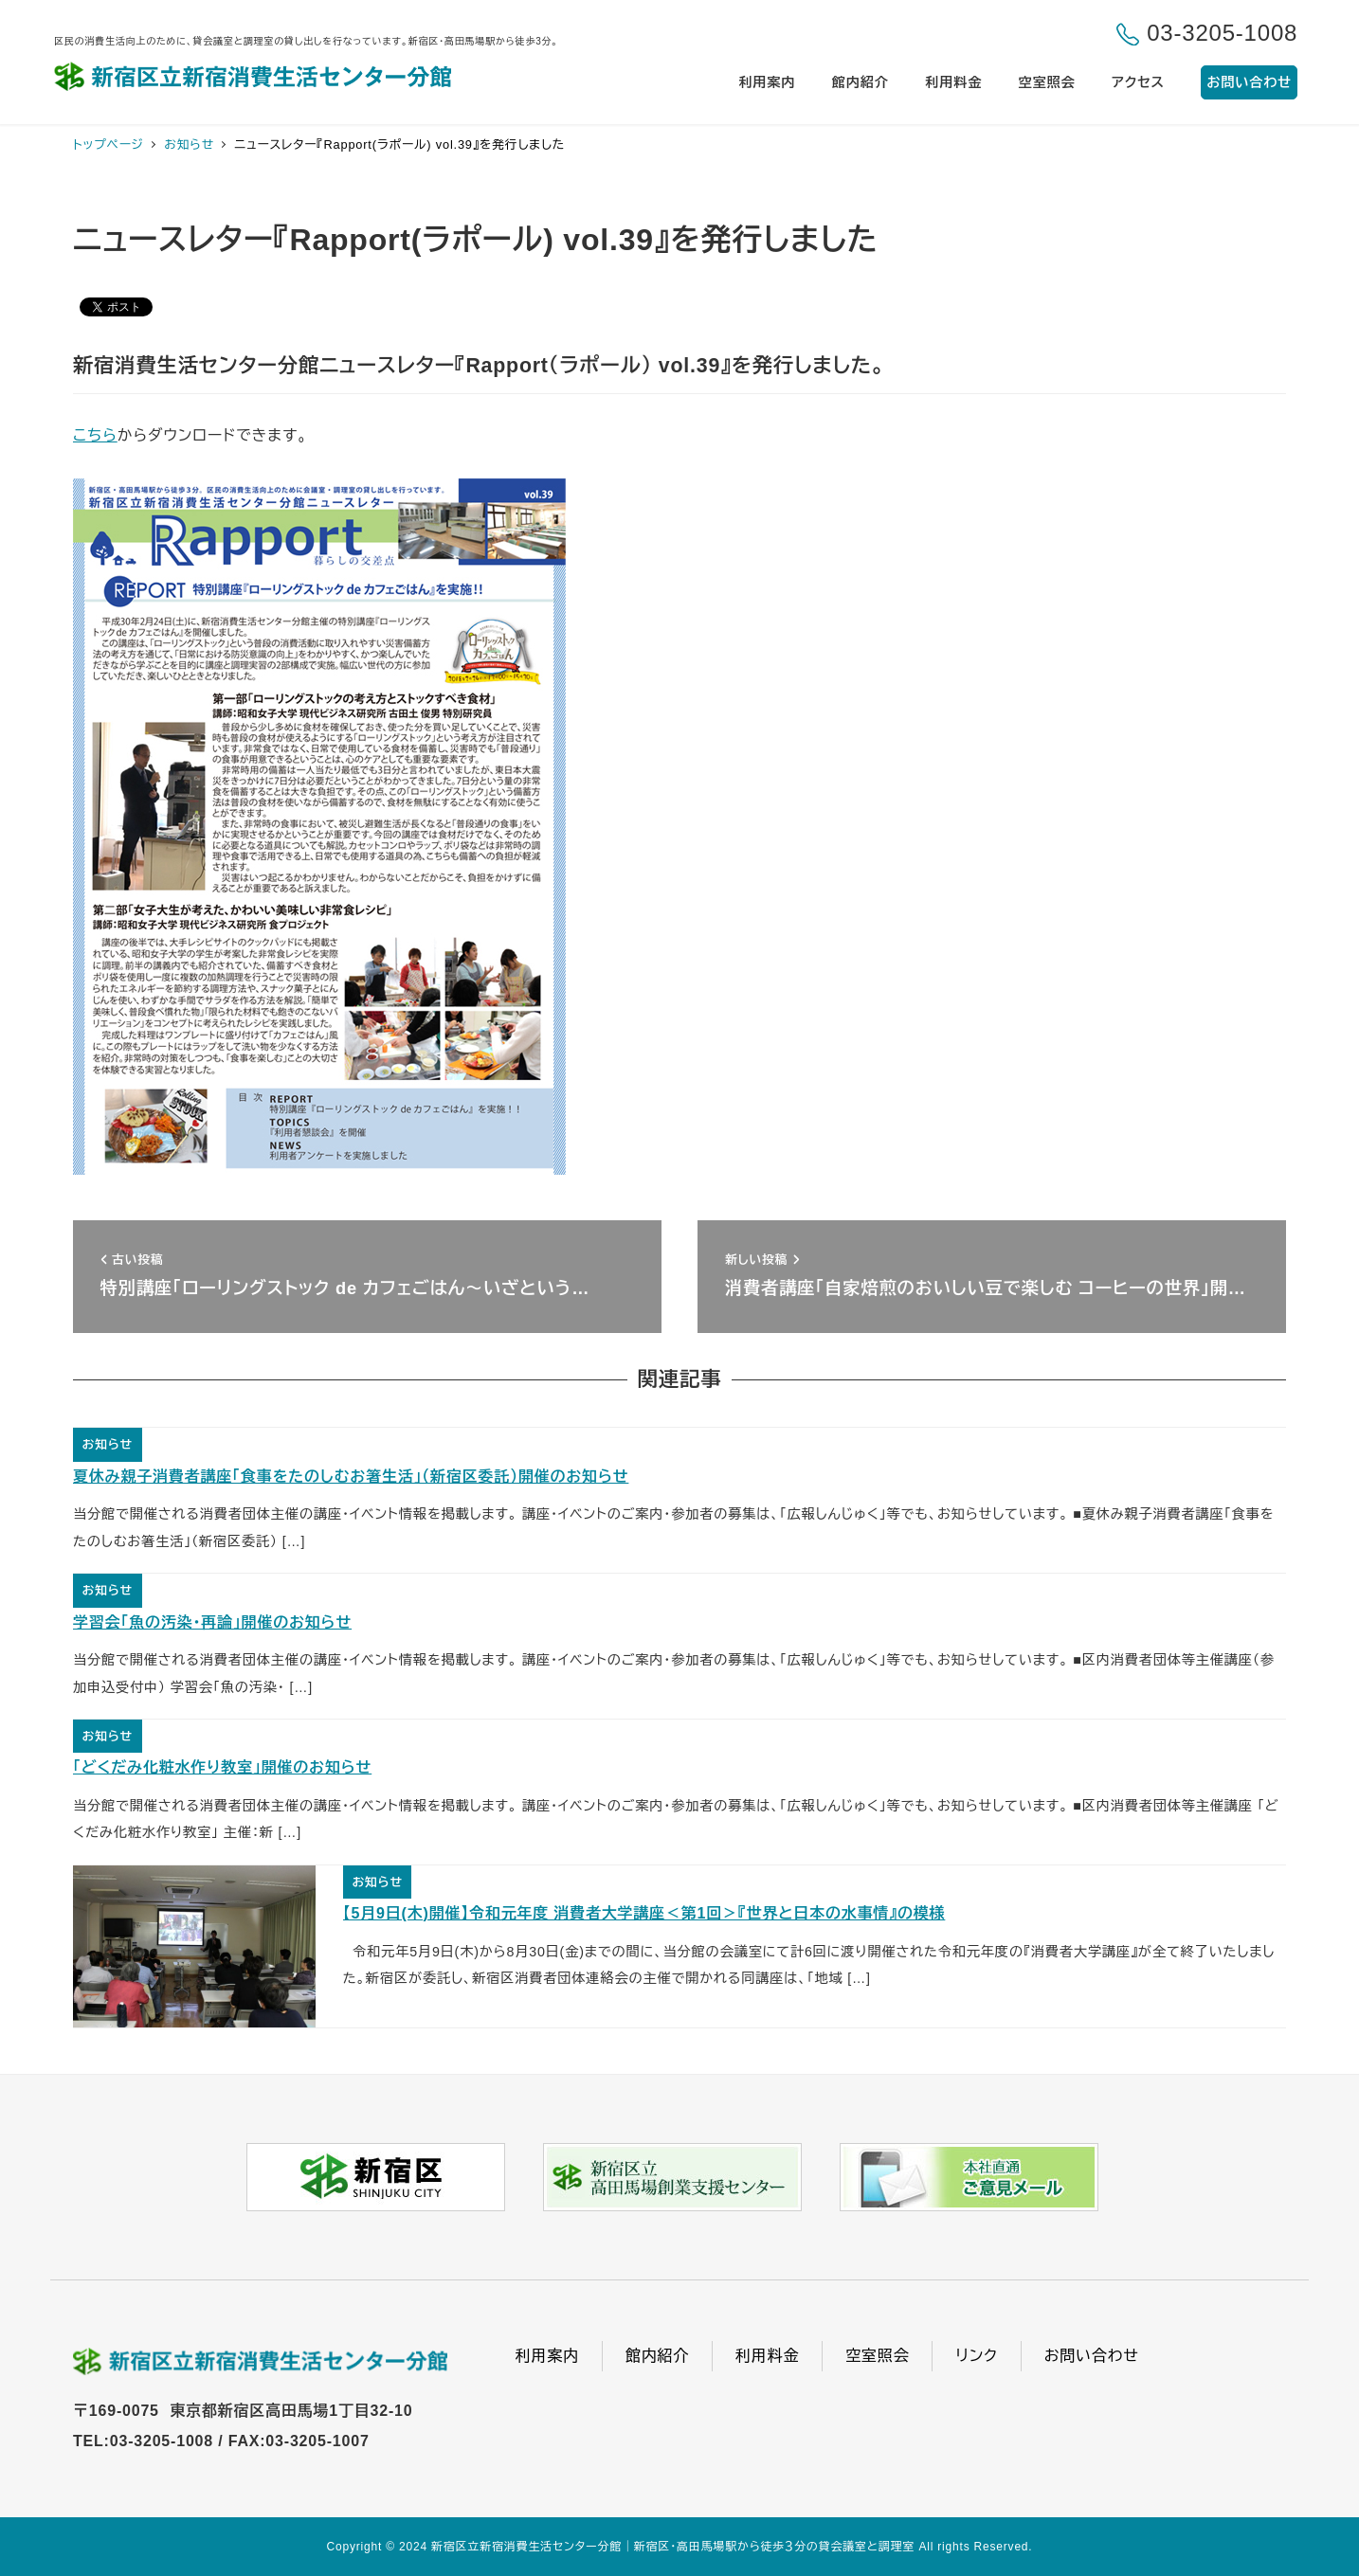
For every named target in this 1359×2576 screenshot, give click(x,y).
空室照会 (877, 2356)
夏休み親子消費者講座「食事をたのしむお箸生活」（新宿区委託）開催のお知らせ (350, 1476)
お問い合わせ (1091, 2356)
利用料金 (767, 2356)
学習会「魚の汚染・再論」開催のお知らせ (212, 1622)
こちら (95, 435)
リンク (976, 2356)
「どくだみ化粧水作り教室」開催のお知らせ (222, 1767)
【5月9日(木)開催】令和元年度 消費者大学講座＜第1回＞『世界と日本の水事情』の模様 (644, 1913)
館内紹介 (657, 2356)
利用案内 (547, 2356)
